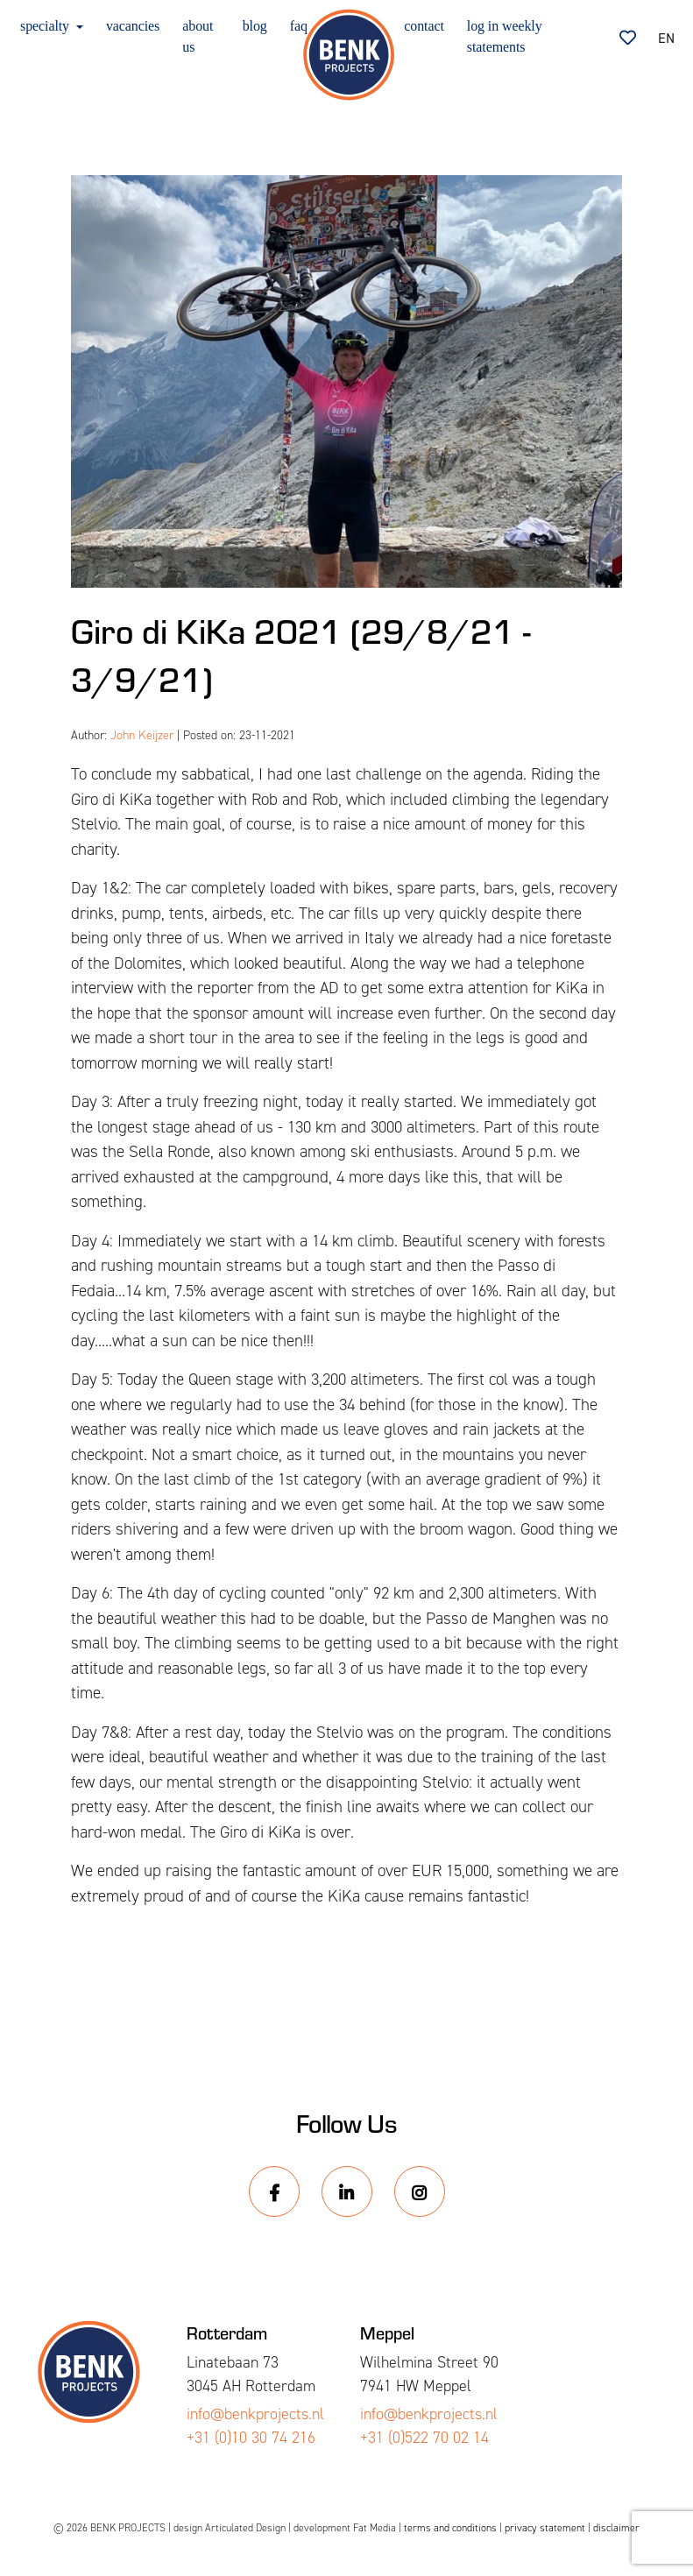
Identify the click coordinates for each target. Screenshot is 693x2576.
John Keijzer (141, 735)
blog (255, 25)
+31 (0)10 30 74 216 (251, 2437)
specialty (46, 25)
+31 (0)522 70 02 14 (424, 2437)
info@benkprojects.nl (255, 2413)
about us (197, 36)
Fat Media (374, 2528)
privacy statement (545, 2528)
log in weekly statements (504, 36)
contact (424, 25)
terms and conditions (450, 2528)
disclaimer (616, 2528)
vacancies (132, 25)
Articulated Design (245, 2528)
